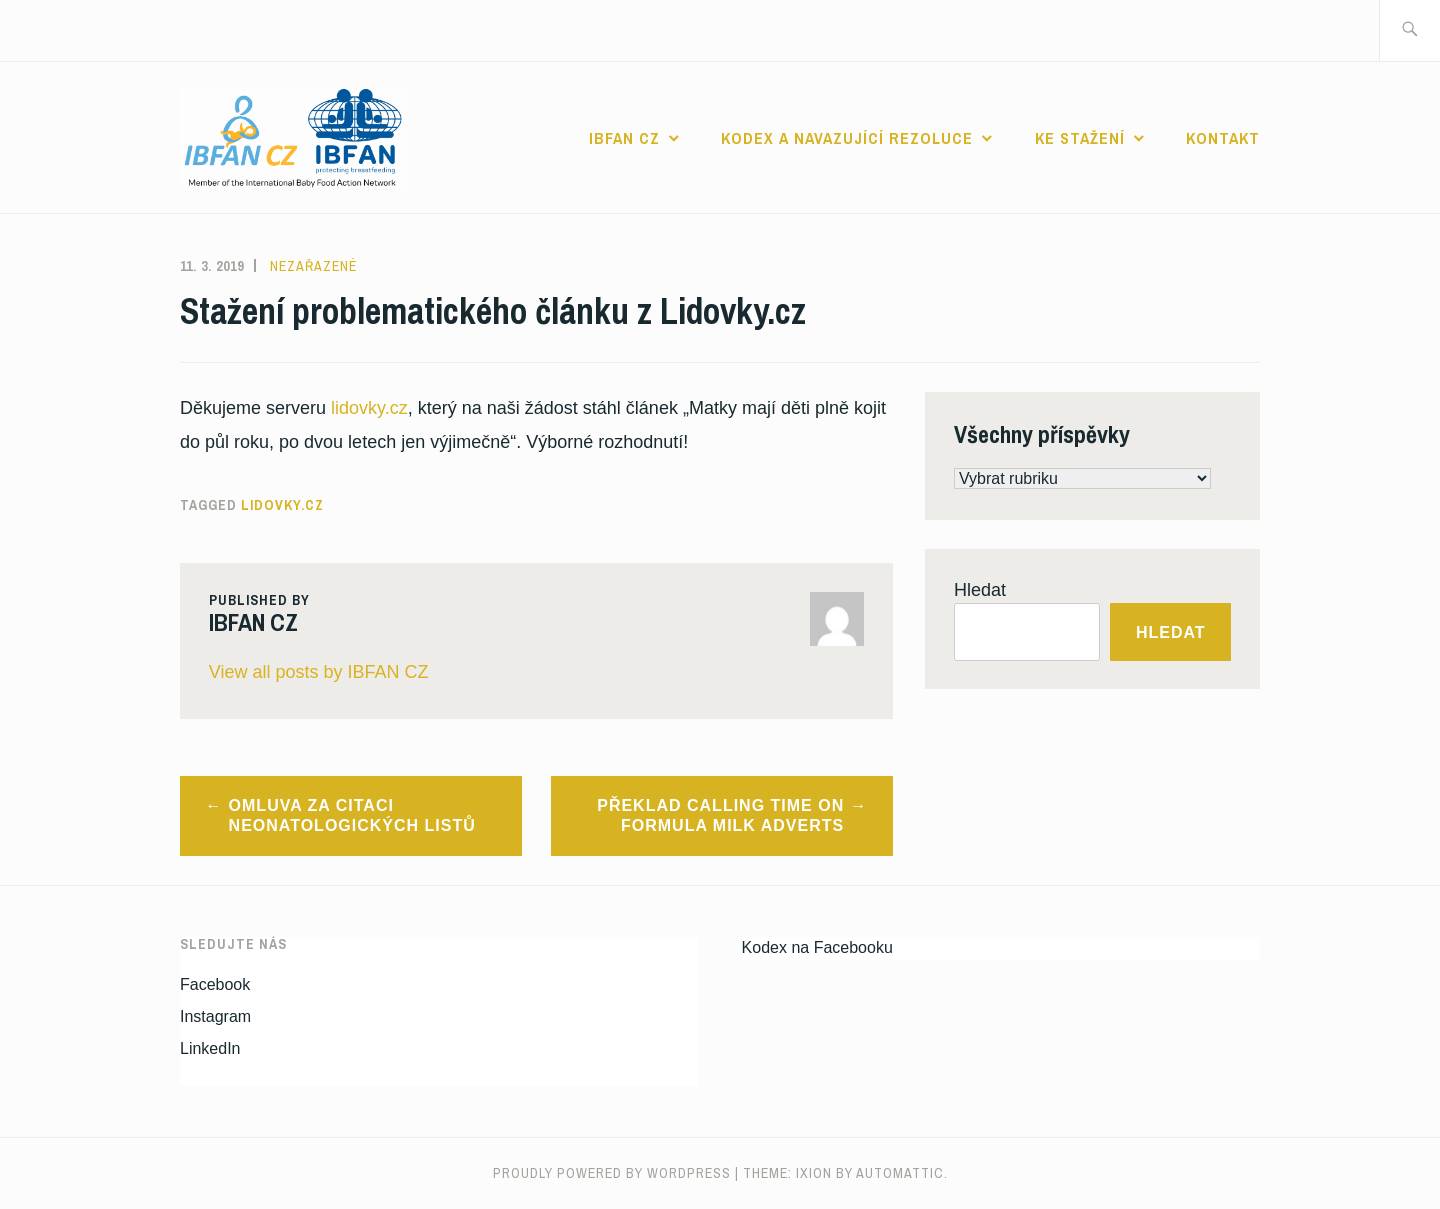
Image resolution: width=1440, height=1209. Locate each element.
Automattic (900, 1173)
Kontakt (1223, 138)
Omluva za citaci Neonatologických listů (352, 816)
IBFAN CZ (624, 138)
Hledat (980, 590)
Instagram (215, 1016)
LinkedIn (210, 1048)
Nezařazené (313, 266)
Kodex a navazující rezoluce (847, 138)
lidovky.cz (369, 408)
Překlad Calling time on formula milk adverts (720, 816)
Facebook (215, 984)
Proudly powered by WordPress (612, 1173)
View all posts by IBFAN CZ (319, 672)
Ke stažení (1080, 138)
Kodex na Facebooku (817, 947)
